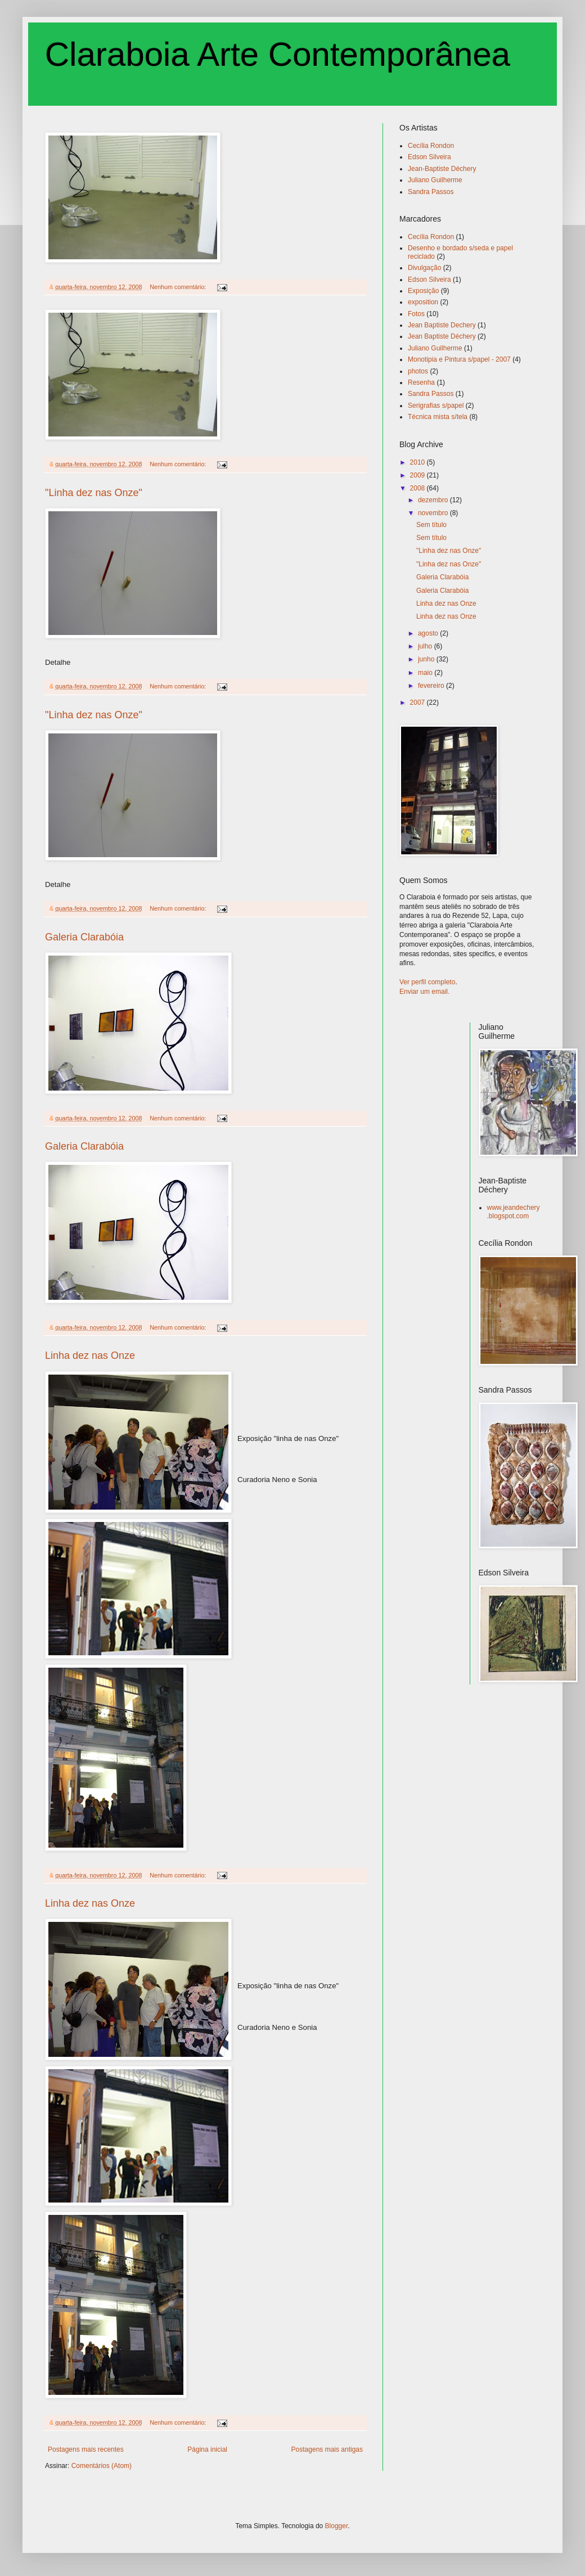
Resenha (421, 382)
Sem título (431, 525)
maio (426, 673)
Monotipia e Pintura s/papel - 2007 (459, 359)
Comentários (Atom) (101, 2466)
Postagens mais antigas (327, 2449)
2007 (418, 702)
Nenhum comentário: (179, 286)
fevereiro (432, 686)
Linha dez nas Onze (90, 1355)
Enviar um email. (424, 992)
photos (418, 371)
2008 (418, 488)
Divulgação (424, 268)
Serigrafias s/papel (436, 405)
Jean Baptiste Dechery (442, 325)
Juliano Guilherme (435, 180)
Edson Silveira (429, 157)
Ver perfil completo (427, 982)
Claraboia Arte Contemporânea (277, 54)
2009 (418, 475)
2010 (418, 462)
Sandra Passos (430, 192)
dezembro (434, 500)
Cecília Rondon (431, 146)
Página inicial (207, 2449)
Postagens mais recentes (86, 2449)
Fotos (416, 314)
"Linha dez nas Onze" (93, 492)
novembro (434, 513)
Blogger (336, 2526)
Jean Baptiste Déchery (442, 336)
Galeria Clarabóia (84, 937)
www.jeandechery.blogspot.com (513, 1211)
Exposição (423, 291)
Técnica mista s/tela (437, 417)
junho (427, 659)
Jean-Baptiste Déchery (442, 169)
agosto (429, 633)
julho (426, 646)
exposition (423, 302)
